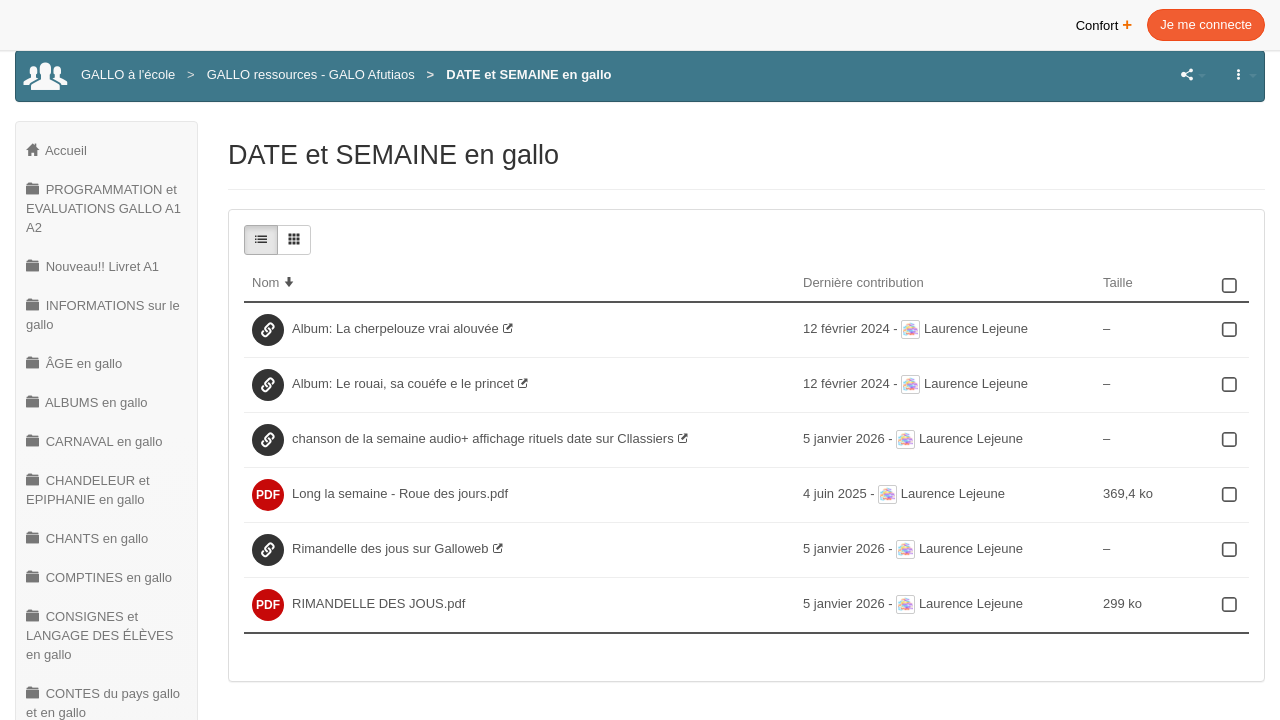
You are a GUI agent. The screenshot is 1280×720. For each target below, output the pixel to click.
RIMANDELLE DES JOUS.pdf (378, 603)
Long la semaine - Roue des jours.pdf (400, 493)
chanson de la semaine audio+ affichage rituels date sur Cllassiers (483, 438)
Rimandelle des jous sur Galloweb (390, 548)
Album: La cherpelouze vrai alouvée (395, 328)
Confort (1104, 23)
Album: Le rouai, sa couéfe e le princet (403, 383)
